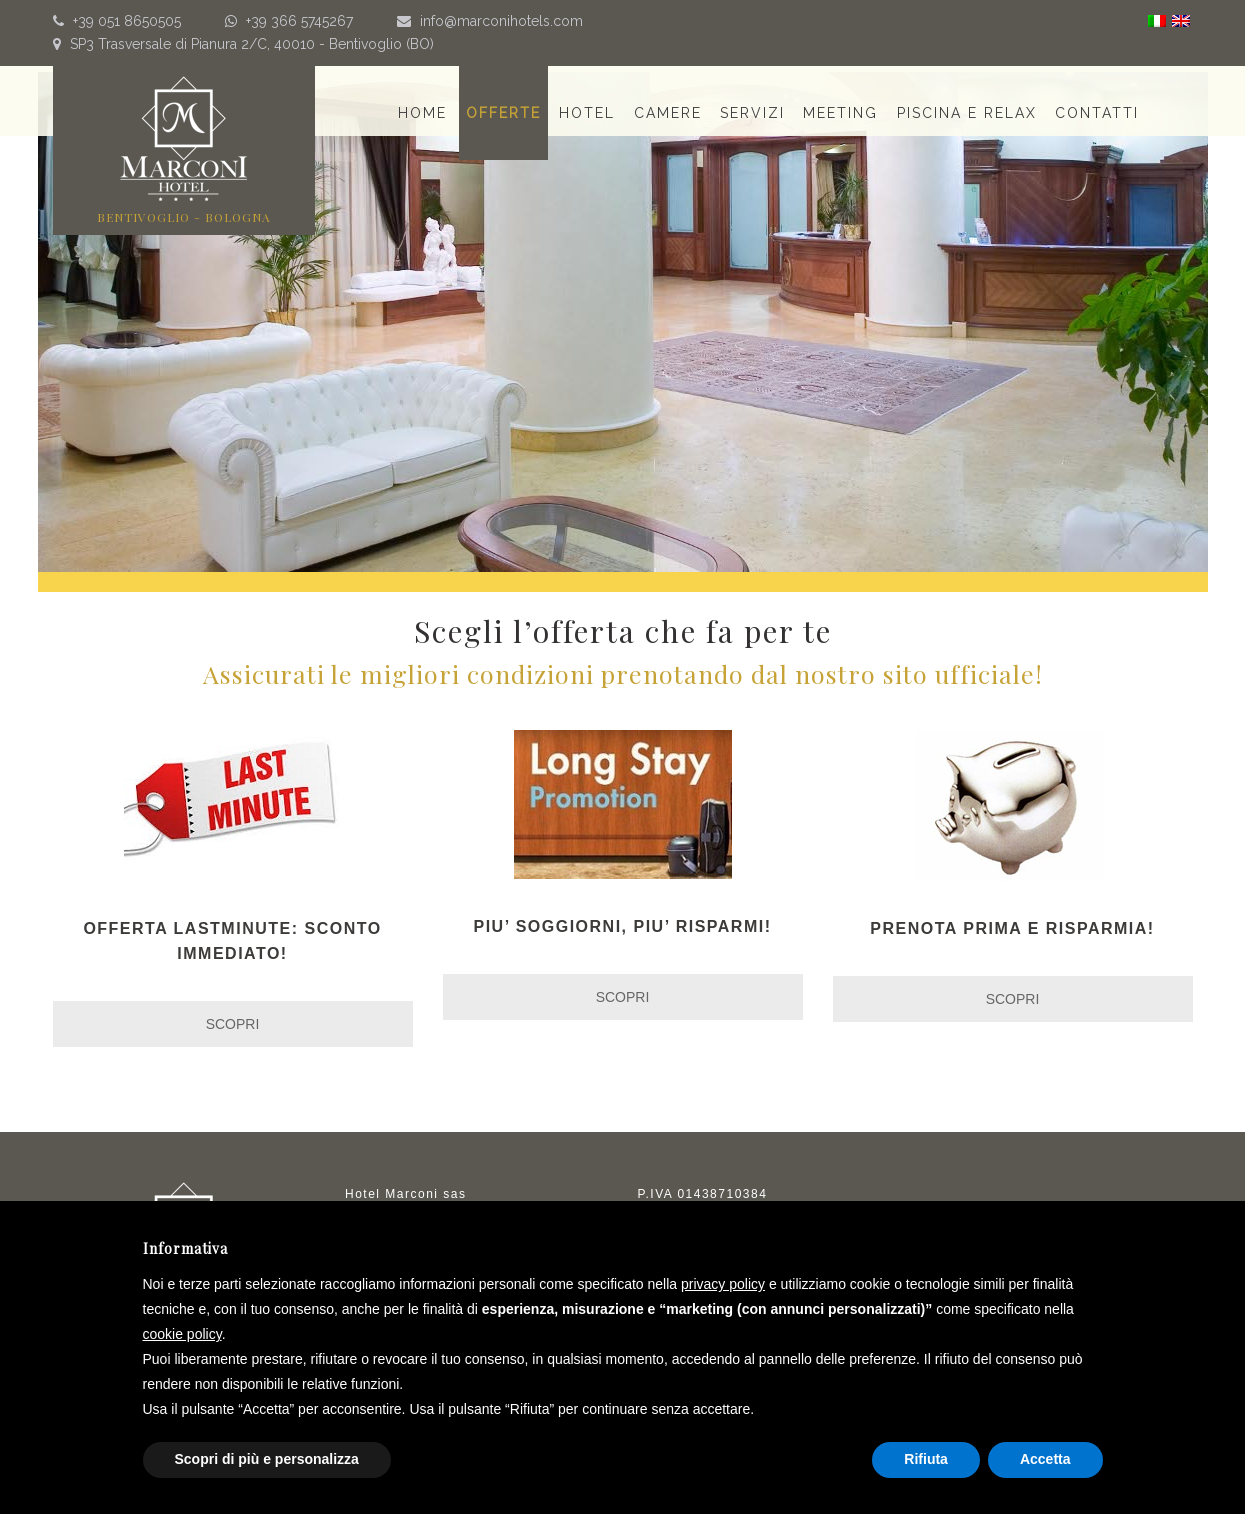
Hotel (587, 113)
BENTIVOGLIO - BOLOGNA (184, 217)
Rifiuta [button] (926, 1459)
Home (422, 113)
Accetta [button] (1045, 1459)
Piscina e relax (967, 113)
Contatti (1097, 113)
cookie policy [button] (182, 1334)
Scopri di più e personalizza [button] (267, 1459)
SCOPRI (233, 1024)
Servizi (752, 113)
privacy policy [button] (723, 1284)
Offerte (503, 113)
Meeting (840, 113)
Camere (668, 113)
